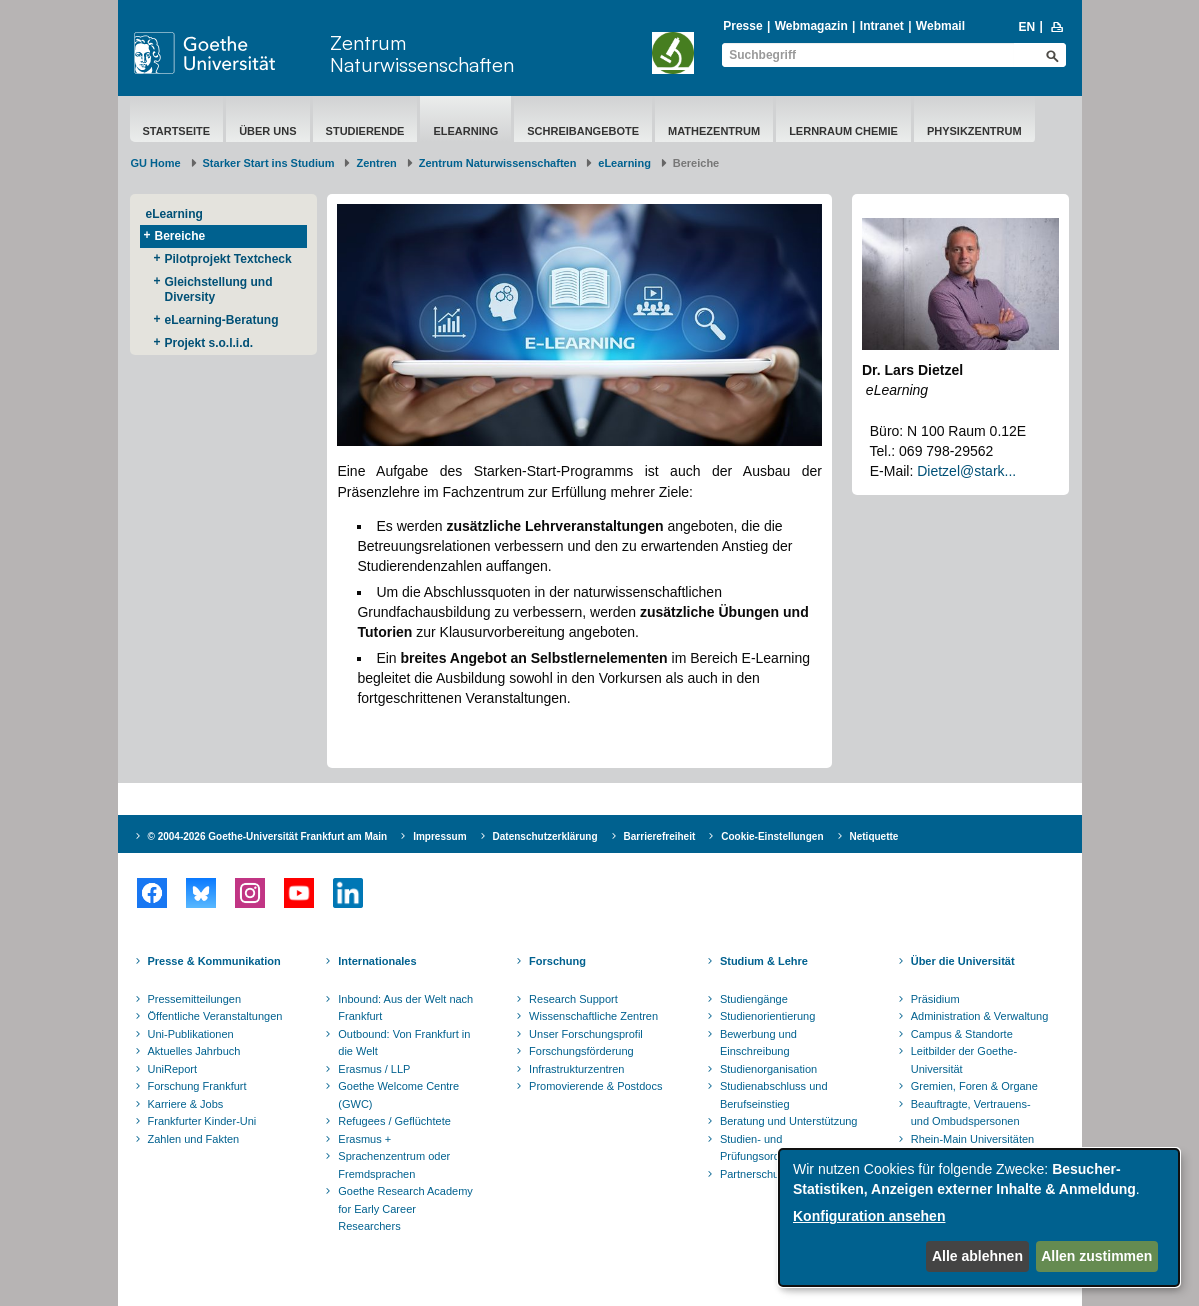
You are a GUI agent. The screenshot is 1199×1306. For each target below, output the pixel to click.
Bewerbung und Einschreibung (758, 1043)
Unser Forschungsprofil (586, 1034)
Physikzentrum (974, 131)
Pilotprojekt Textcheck (228, 259)
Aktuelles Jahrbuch (194, 1051)
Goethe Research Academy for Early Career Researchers (405, 1208)
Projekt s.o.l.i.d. (209, 343)
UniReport (173, 1069)
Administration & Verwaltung (980, 1016)
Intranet (882, 26)
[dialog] (979, 1217)
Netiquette (874, 836)
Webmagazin (811, 26)
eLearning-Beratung (222, 320)
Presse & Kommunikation (214, 961)
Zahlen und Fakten (194, 1139)
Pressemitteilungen (195, 999)
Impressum (439, 836)
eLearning (465, 131)
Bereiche (180, 236)
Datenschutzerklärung (545, 836)
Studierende (365, 131)
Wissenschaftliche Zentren (593, 1016)
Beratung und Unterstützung (789, 1121)
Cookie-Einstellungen (772, 836)
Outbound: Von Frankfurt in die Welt (404, 1043)
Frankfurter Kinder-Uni (202, 1121)
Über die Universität (963, 961)
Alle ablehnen (977, 1256)
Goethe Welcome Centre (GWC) (398, 1095)
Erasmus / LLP (374, 1069)
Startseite (177, 131)
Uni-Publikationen (191, 1034)
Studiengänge (754, 999)
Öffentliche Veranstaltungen (215, 1016)
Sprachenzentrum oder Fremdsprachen (394, 1165)
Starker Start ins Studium (269, 163)
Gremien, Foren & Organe (974, 1086)
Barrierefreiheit (660, 836)
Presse (742, 26)
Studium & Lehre (764, 961)
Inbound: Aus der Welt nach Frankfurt (405, 1008)
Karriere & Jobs (186, 1104)
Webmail (940, 26)
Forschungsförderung (581, 1051)
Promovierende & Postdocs (595, 1086)
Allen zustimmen (1096, 1256)
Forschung (557, 961)
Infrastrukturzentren (576, 1069)
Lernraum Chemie (843, 131)
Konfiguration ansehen (869, 1216)
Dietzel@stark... (966, 471)
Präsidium (935, 999)
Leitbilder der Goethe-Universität (964, 1060)
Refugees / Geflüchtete (394, 1121)
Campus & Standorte (962, 1034)
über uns (267, 131)
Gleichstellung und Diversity (219, 289)
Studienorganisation (768, 1069)
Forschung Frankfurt (197, 1086)
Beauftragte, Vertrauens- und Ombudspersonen (971, 1113)
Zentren (376, 163)
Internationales (377, 961)
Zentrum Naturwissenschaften (422, 53)
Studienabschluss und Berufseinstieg (774, 1095)
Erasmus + (364, 1139)
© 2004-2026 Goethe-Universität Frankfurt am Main (268, 836)
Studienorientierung (767, 1016)
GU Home (156, 163)
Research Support (573, 999)
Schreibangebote (583, 131)
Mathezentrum (714, 131)
